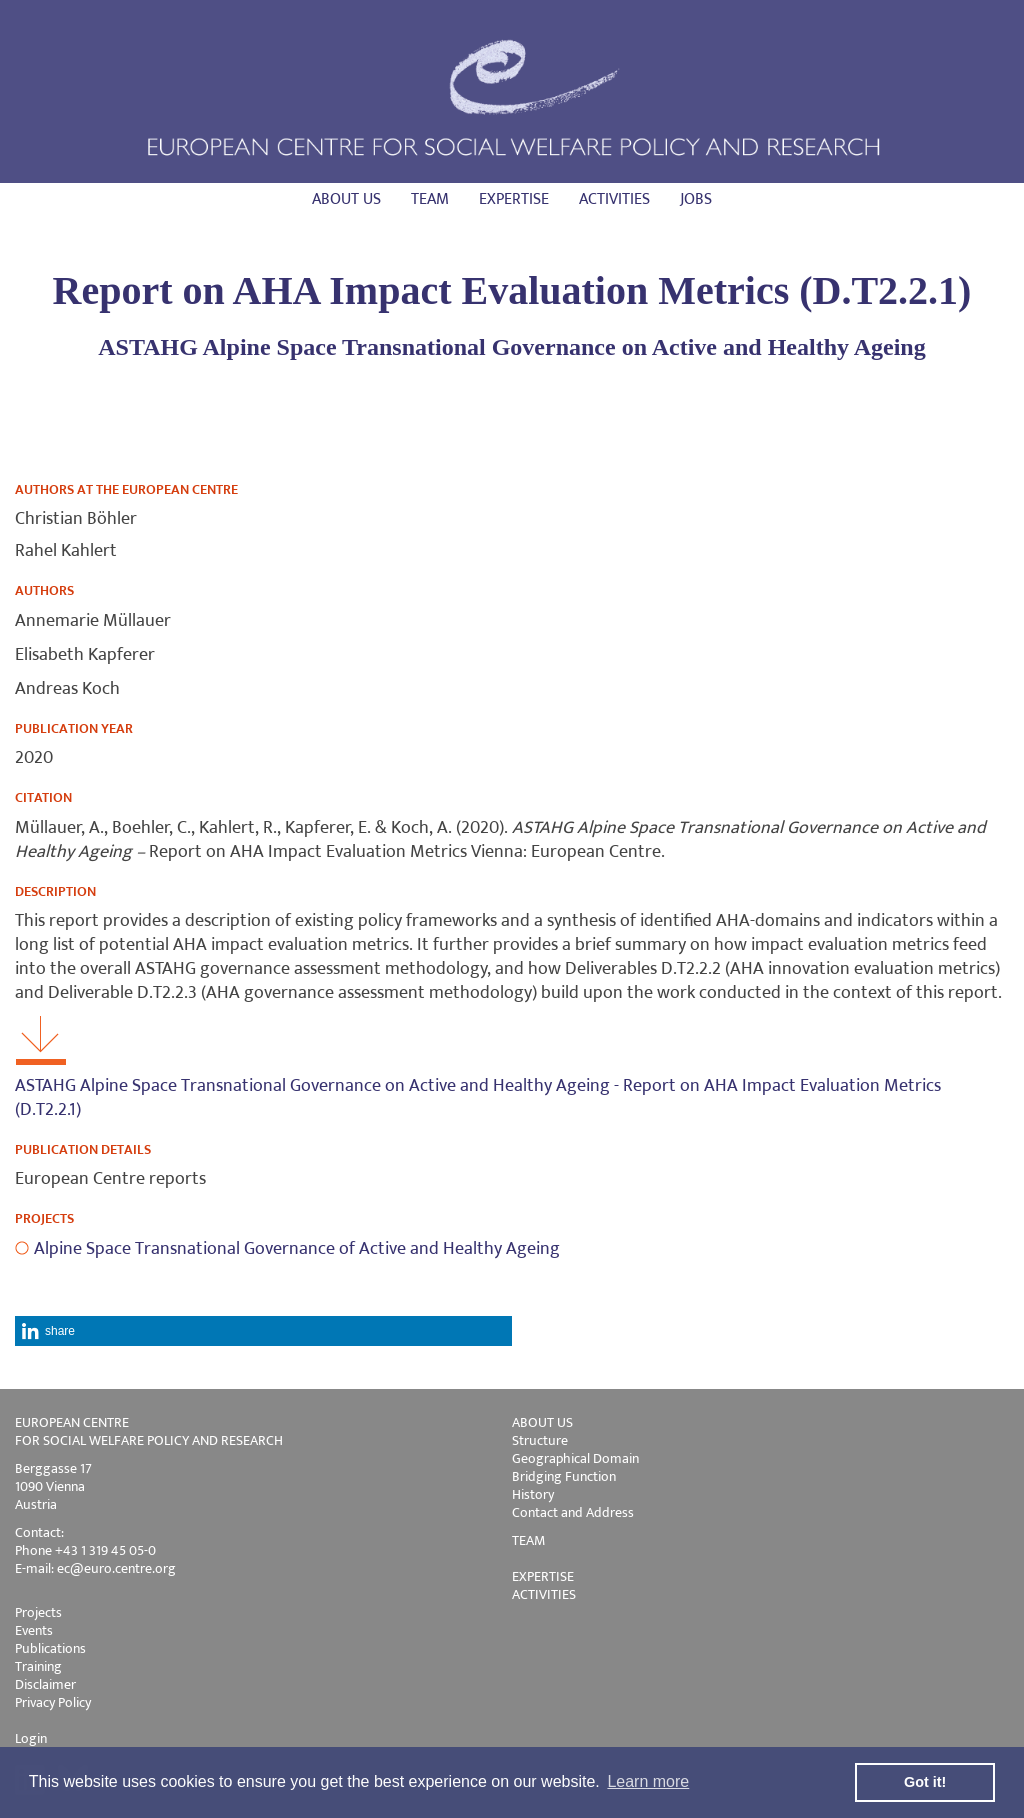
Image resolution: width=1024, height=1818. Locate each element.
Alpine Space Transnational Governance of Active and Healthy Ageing (297, 1249)
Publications (50, 1648)
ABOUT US (542, 1422)
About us (346, 199)
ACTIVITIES (544, 1594)
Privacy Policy (53, 1702)
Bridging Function (564, 1476)
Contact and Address (573, 1512)
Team (430, 199)
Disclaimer (45, 1684)
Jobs (696, 199)
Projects (38, 1612)
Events (34, 1630)
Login (31, 1738)
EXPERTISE (543, 1576)
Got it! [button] (925, 1782)
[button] (263, 1331)
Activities (614, 199)
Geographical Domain (575, 1458)
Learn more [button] (648, 1781)
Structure (540, 1440)
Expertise (514, 199)
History (533, 1494)
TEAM (528, 1540)
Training (38, 1666)
